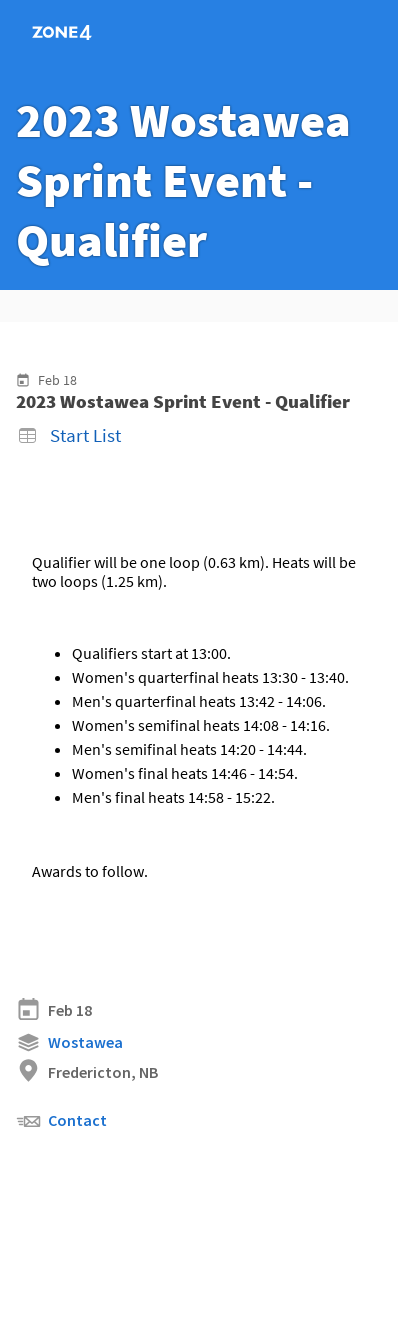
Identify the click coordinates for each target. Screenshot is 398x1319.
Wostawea (69, 1042)
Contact (61, 1121)
